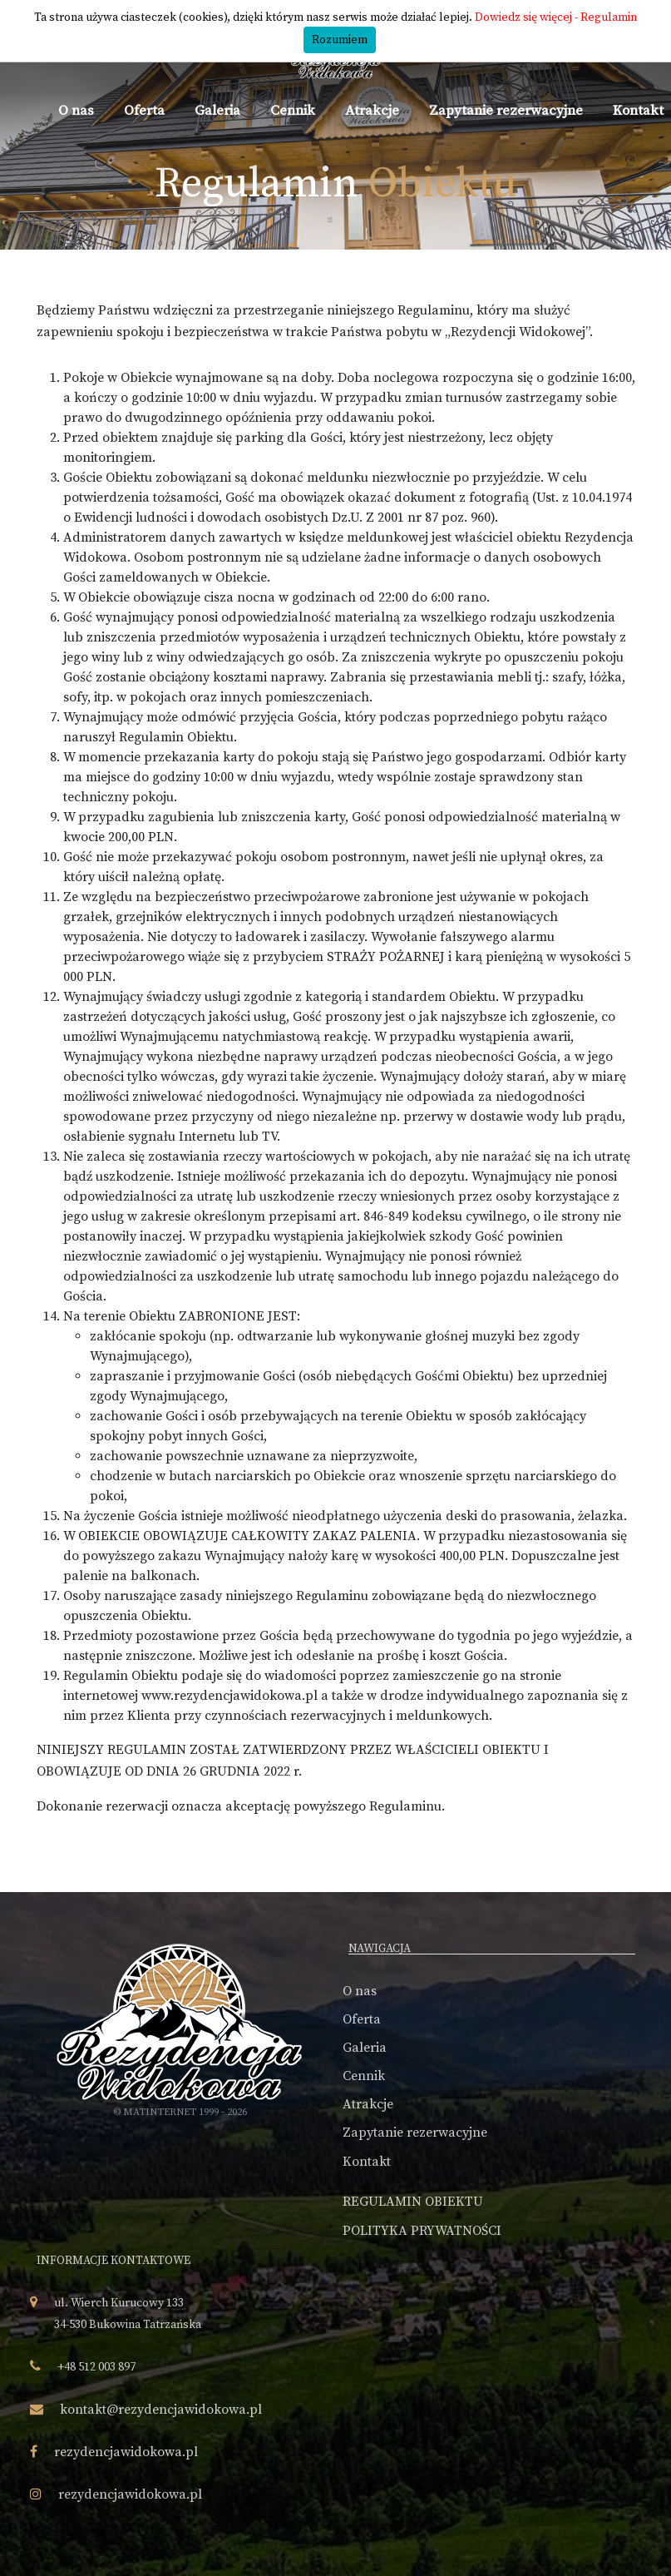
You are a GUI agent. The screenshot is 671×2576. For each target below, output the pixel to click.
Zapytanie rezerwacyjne (506, 111)
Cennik (292, 111)
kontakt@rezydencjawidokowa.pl (161, 2409)
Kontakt (638, 111)
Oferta (144, 111)
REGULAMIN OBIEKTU (413, 2201)
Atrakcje (372, 111)
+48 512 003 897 (96, 2367)
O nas (76, 111)
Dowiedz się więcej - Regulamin (556, 17)
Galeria (217, 111)
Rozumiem (340, 39)
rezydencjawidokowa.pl (126, 2452)
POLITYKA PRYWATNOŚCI (422, 2230)
